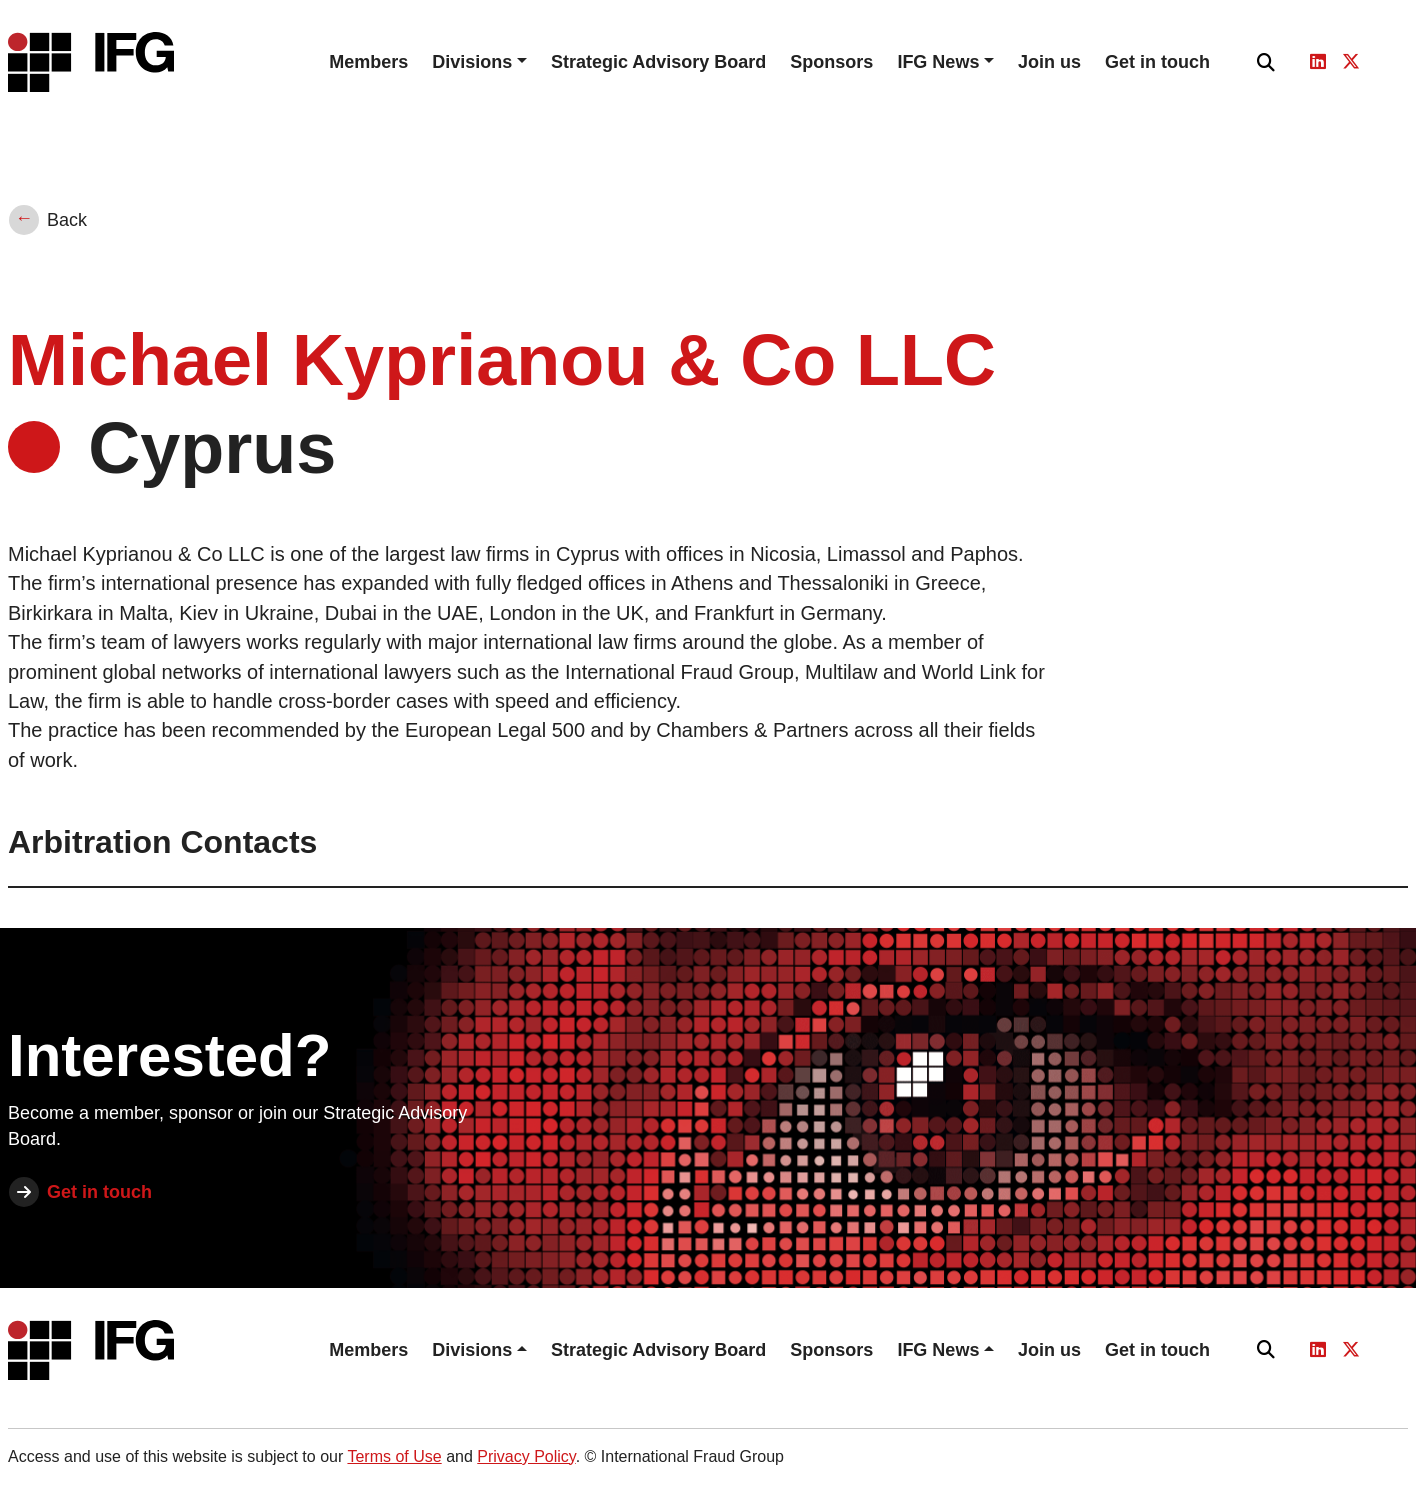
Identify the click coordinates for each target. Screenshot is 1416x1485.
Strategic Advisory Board (658, 62)
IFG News (938, 62)
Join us (1049, 62)
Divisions (472, 62)
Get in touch (1157, 62)
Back (67, 220)
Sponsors (831, 62)
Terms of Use (394, 1456)
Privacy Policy (526, 1456)
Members (368, 62)
